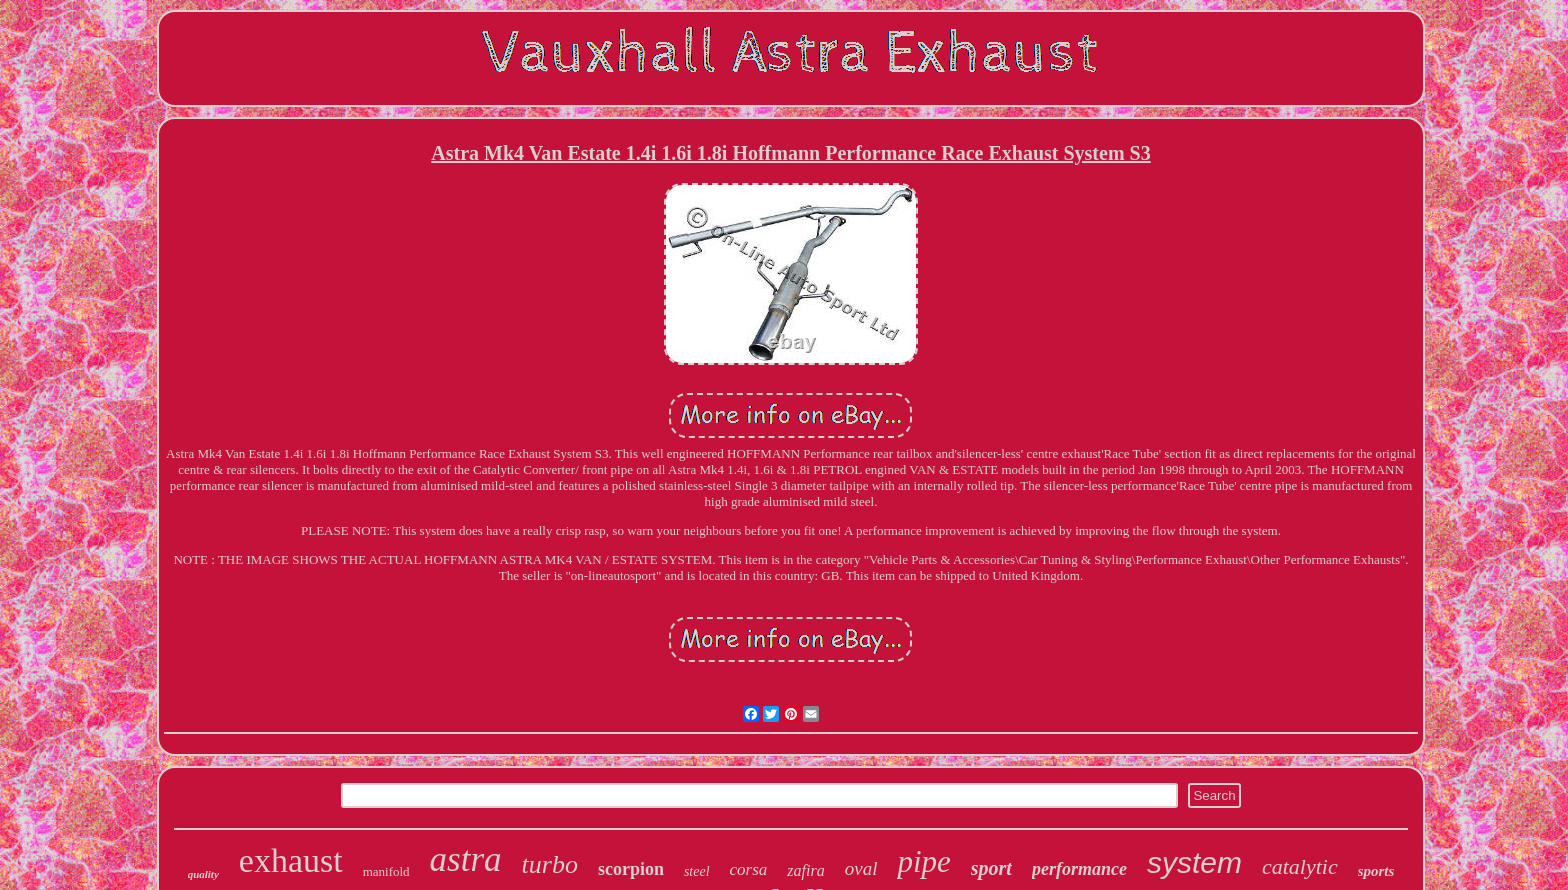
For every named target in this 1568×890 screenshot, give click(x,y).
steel (697, 871)
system (1194, 862)
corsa (749, 869)
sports (1376, 871)
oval (861, 868)
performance (1079, 869)
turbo (550, 864)
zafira (805, 870)
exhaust (291, 860)
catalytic (1300, 866)
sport (991, 868)
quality (203, 874)
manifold (386, 871)
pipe (923, 861)
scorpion (631, 869)
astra (466, 859)
